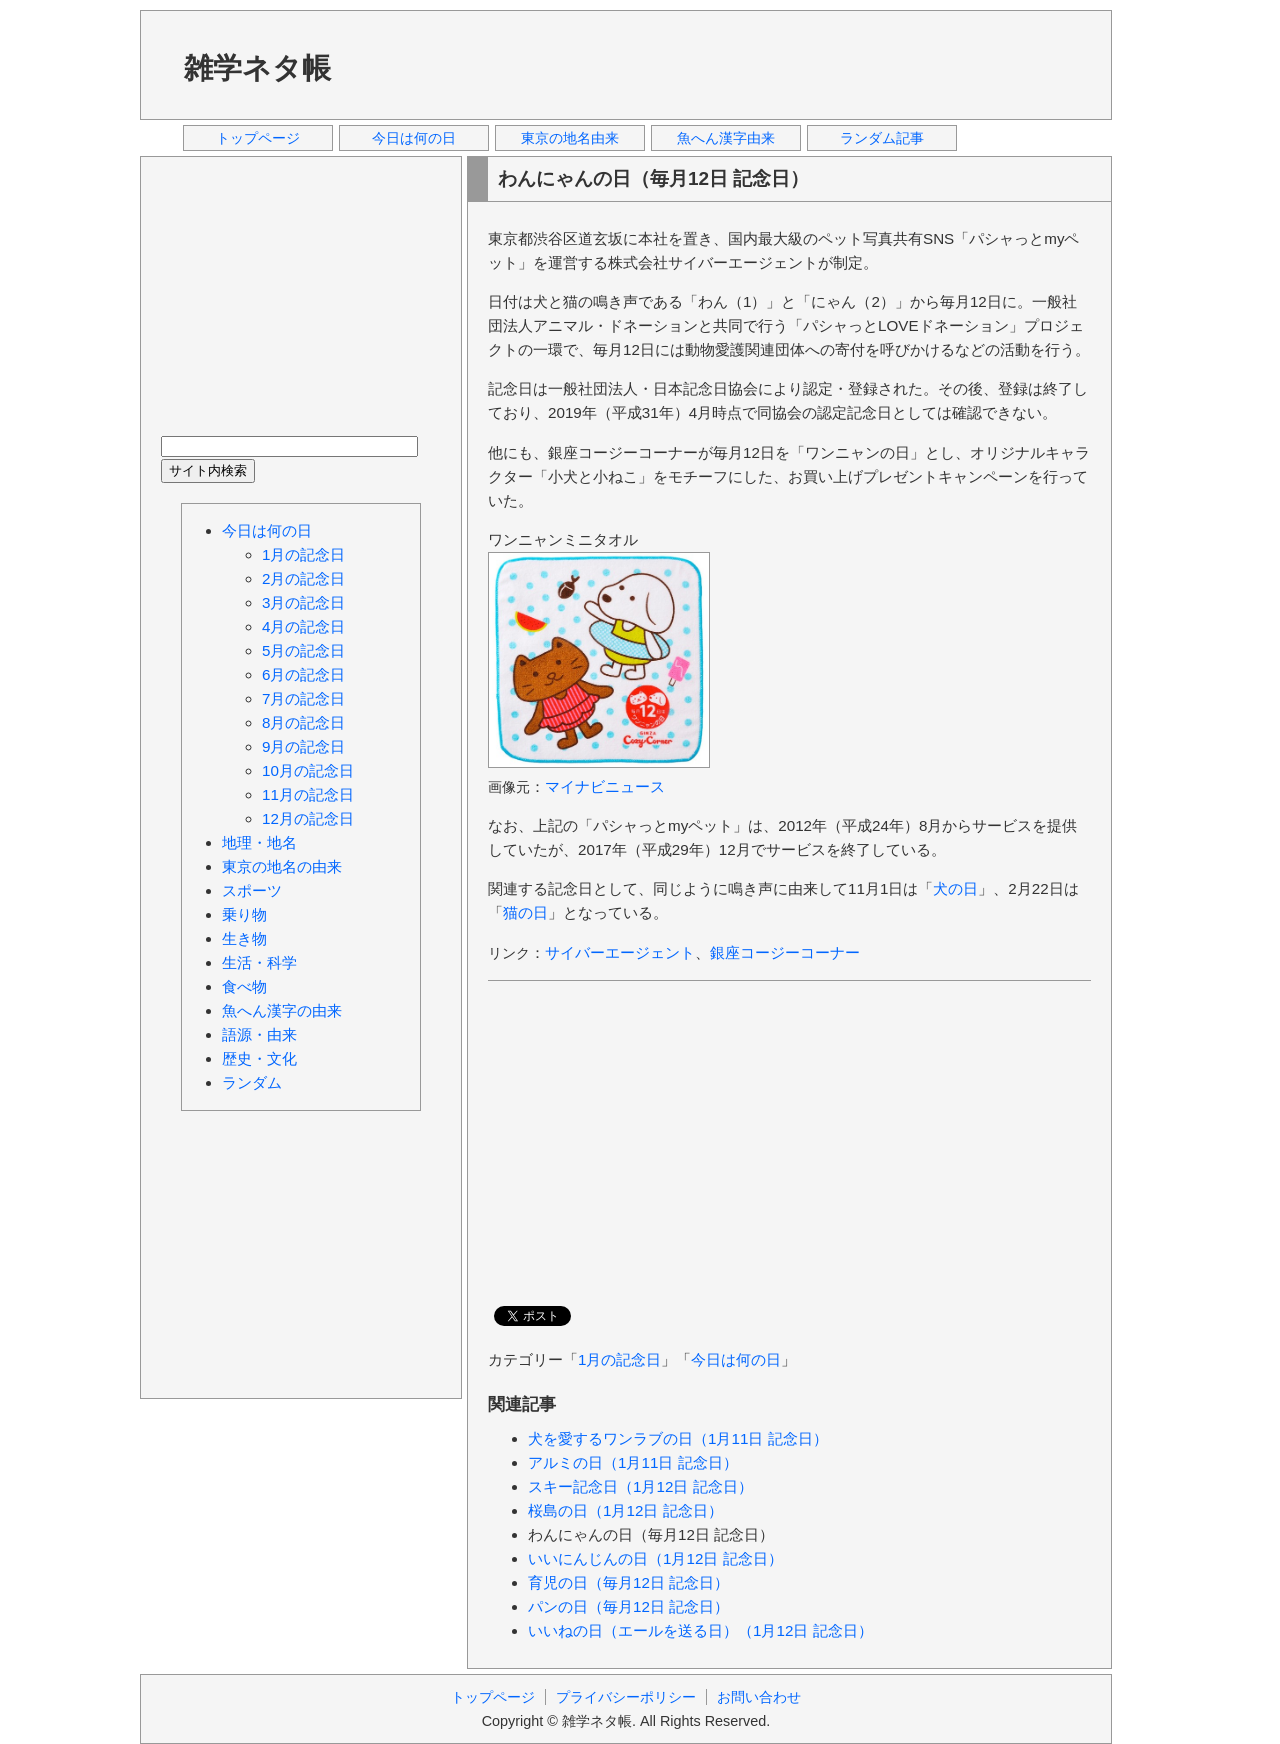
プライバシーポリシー (626, 1697)
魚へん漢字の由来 (282, 1010)
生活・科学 (259, 962)
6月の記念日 (303, 674)
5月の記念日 (303, 650)
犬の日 (955, 888)
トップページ (258, 138)
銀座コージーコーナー (785, 952)
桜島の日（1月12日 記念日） (625, 1510)
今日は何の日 (414, 138)
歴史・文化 (259, 1058)
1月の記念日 (619, 1359)
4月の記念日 (303, 626)
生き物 (244, 938)
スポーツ (252, 890)
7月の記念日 (303, 698)
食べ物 (244, 986)
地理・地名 (259, 842)
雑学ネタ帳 (257, 68)
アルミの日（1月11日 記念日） (633, 1462)
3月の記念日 (303, 602)
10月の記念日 (308, 770)
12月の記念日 (308, 818)
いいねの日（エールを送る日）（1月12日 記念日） (700, 1630)
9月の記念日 (303, 746)
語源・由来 (259, 1034)
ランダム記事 (882, 138)
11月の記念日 (308, 794)
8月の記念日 (303, 722)
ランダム (252, 1082)
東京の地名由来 (570, 138)
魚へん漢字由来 (726, 138)
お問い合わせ (759, 1697)
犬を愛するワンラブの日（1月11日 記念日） (678, 1438)
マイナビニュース (605, 786)
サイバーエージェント (620, 952)
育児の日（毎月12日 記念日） (628, 1582)
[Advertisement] (729, 64)
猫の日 (525, 912)
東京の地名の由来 (282, 866)
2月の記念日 (303, 578)
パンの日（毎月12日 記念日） (628, 1606)
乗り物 (244, 914)
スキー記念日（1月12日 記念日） (640, 1486)
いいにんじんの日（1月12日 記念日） (655, 1558)
